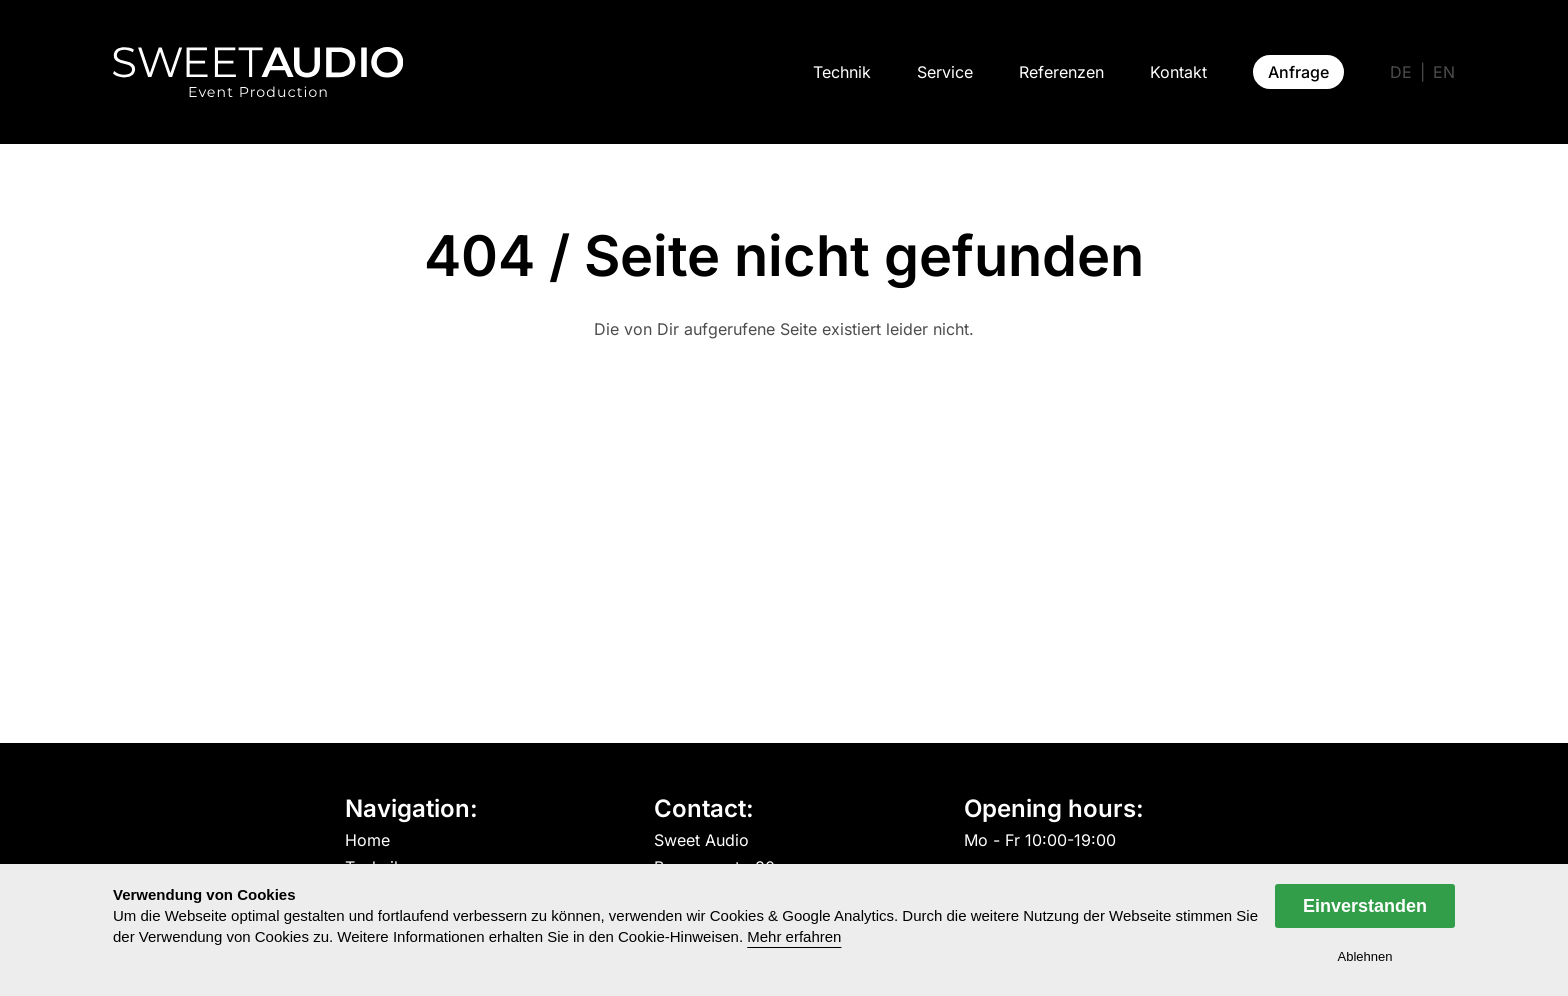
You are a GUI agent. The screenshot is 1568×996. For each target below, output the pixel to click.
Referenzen (1061, 72)
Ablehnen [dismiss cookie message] (1365, 956)
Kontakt (1178, 72)
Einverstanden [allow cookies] (1365, 906)
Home (367, 841)
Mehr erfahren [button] (794, 936)
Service (945, 72)
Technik (842, 72)
